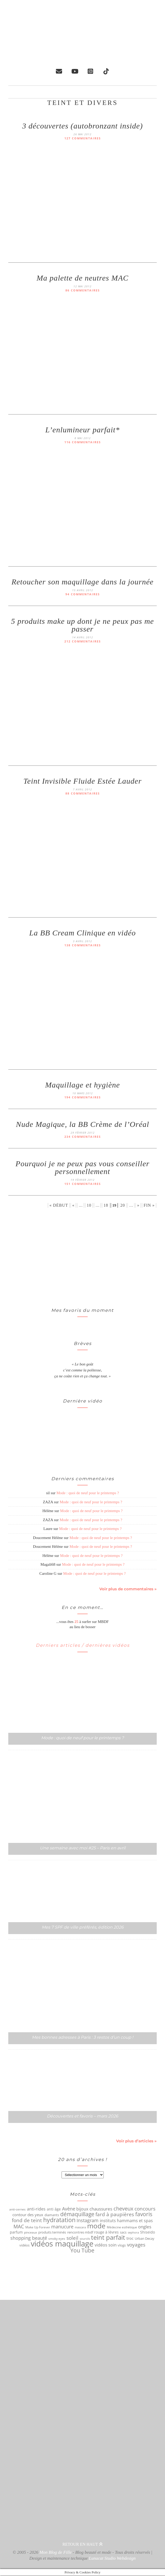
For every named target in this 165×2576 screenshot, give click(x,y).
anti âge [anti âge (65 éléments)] (54, 2209)
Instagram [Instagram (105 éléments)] (88, 2220)
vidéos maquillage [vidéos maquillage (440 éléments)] (62, 2244)
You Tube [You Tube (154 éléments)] (82, 2250)
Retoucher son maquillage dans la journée (82, 582)
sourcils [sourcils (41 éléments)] (85, 2239)
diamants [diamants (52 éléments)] (51, 2215)
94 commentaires (82, 594)
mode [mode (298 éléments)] (96, 2226)
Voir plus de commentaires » (128, 1589)
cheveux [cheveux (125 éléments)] (123, 2209)
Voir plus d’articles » (136, 2141)
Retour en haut (82, 2544)
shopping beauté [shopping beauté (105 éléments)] (28, 2238)
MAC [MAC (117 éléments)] (18, 2226)
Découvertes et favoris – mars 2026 (82, 2116)
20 (122, 1205)
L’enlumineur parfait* (82, 430)
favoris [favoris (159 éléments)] (143, 2214)
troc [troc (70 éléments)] (129, 2238)
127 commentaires (82, 138)
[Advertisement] (82, 1258)
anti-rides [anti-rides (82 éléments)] (36, 2209)
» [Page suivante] (138, 1205)
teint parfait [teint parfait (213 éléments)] (108, 2237)
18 (105, 1205)
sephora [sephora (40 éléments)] (133, 2233)
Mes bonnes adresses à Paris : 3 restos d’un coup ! (82, 2037)
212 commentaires (82, 641)
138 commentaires (82, 945)
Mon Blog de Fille (56, 2552)
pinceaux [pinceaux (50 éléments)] (30, 2232)
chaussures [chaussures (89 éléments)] (100, 2209)
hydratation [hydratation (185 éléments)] (59, 2220)
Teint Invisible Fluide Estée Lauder (82, 781)
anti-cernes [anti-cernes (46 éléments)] (17, 2209)
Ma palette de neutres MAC (82, 278)
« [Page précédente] (73, 1205)
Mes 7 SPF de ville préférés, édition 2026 (83, 1927)
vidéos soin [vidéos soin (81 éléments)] (106, 2245)
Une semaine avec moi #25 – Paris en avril (82, 1848)
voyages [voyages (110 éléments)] (136, 2245)
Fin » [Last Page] (149, 1205)
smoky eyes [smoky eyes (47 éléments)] (56, 2239)
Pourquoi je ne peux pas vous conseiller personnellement (82, 1168)
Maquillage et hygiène (82, 1085)
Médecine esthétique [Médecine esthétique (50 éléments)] (122, 2227)
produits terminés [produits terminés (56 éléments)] (52, 2232)
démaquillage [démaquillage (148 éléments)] (77, 2214)
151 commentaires (82, 1184)
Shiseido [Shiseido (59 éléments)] (147, 2232)
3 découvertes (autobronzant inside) (82, 126)
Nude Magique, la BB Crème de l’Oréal (82, 1124)
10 (89, 1205)
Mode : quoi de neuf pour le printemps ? (87, 1493)
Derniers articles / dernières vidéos (83, 1645)
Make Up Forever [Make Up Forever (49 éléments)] (37, 2227)
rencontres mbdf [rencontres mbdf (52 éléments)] (80, 2232)
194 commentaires (82, 1097)
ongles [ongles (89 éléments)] (144, 2227)
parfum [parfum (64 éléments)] (16, 2232)
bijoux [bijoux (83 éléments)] (82, 2209)
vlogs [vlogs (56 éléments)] (122, 2245)
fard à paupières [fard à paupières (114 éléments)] (114, 2214)
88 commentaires (82, 794)
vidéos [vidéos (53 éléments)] (24, 2245)
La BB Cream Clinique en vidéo (82, 933)
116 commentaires (82, 442)
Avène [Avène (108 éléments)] (68, 2209)
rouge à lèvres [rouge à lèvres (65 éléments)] (106, 2232)
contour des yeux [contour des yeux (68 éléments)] (27, 2215)
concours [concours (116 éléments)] (144, 2209)
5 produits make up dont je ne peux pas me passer (82, 625)
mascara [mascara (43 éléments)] (80, 2227)
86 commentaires (82, 290)
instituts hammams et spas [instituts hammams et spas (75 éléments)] (126, 2221)
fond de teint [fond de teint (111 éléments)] (27, 2220)
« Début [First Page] (58, 1205)
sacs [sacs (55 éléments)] (123, 2232)
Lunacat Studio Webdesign (112, 2558)
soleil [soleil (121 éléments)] (72, 2238)
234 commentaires (82, 1137)
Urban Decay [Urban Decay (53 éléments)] (144, 2238)
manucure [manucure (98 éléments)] (62, 2226)
